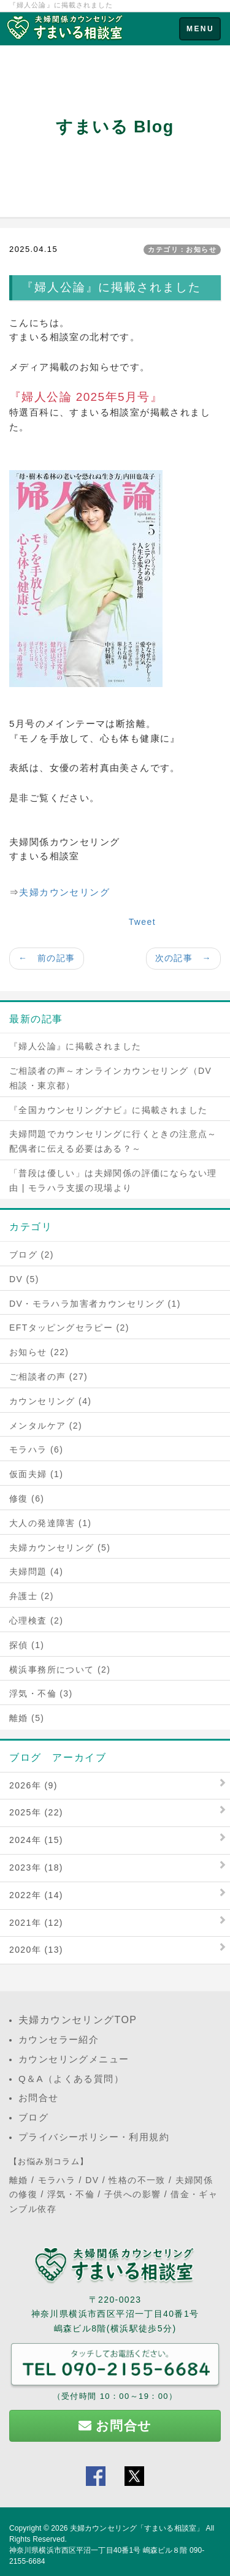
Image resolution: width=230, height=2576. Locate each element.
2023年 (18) (36, 1867)
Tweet (142, 922)
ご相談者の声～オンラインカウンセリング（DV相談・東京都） (110, 1078)
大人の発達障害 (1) (50, 1523)
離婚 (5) (26, 1718)
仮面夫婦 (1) (36, 1474)
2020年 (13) (36, 1950)
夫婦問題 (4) (36, 1571)
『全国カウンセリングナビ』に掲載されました (108, 1110)
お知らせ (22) (39, 1352)
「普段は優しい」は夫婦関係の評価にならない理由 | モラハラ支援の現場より (113, 1180)
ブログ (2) (31, 1255)
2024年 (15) (36, 1840)
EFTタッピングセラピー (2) (69, 1327)
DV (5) (24, 1279)
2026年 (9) (33, 1785)
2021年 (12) (36, 1923)
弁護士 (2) (31, 1596)
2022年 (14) (36, 1895)
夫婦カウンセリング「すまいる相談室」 (137, 2528)
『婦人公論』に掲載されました (75, 1046)
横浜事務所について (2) (59, 1669)
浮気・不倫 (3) (41, 1693)
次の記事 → (183, 958)
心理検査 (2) (36, 1620)
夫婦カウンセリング (64, 892)
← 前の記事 (46, 958)
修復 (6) (26, 1498)
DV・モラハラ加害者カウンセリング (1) (95, 1304)
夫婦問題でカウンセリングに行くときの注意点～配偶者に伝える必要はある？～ (113, 1141)
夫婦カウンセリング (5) (59, 1547)
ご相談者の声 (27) (48, 1376)
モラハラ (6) (36, 1449)
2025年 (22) (36, 1812)
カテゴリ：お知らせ (182, 249)
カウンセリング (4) (50, 1401)
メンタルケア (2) (45, 1425)
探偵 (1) (26, 1645)
